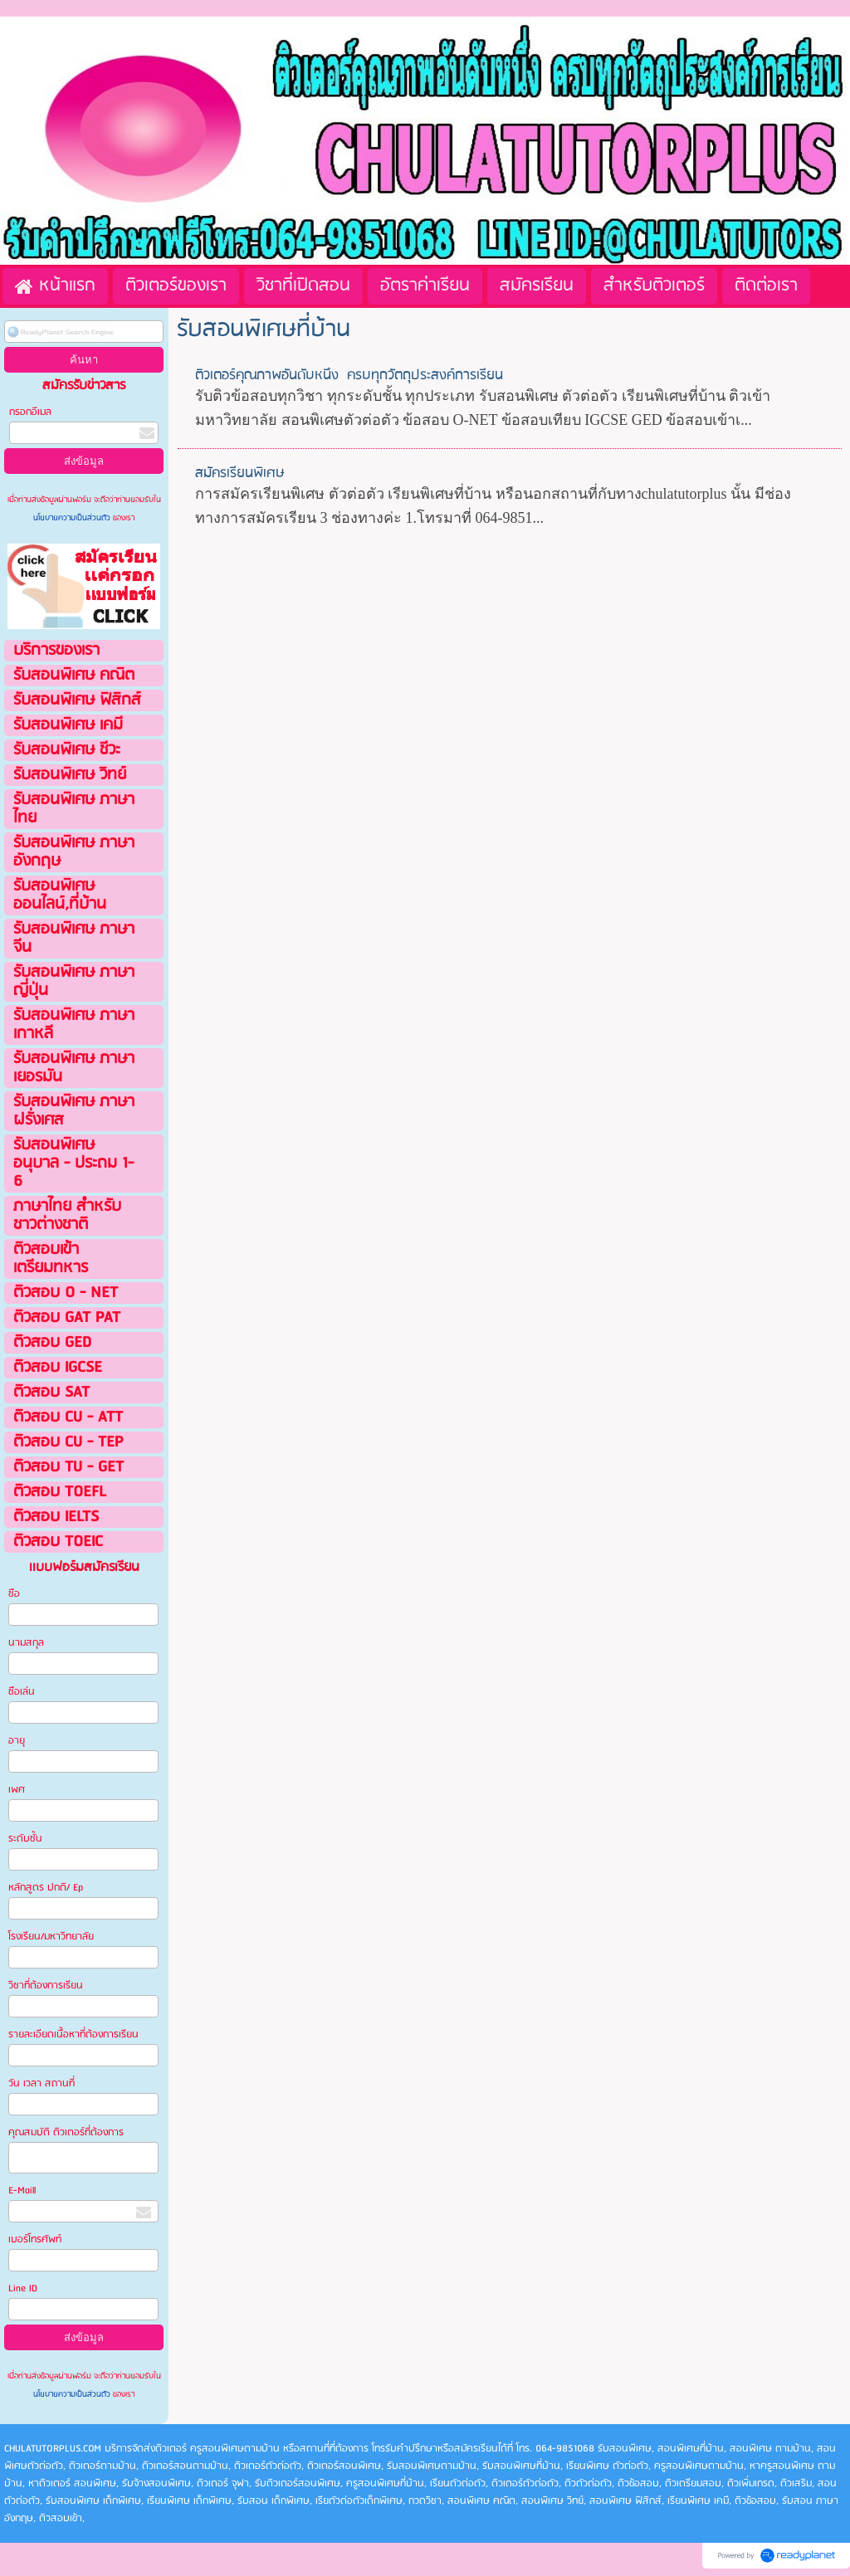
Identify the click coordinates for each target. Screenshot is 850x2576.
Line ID (24, 2288)
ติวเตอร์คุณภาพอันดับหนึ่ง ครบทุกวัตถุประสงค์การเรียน (349, 375)
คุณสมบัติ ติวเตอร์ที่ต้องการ (66, 2132)
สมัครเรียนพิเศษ (240, 473)
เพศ (16, 1789)
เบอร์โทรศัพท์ (34, 2239)
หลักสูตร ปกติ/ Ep (45, 1887)
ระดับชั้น (25, 1838)
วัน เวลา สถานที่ (42, 2083)
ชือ (14, 1594)
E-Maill (22, 2190)
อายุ (16, 1740)
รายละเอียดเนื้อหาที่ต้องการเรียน (73, 2034)
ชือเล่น (21, 1691)
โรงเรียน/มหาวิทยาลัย (51, 1936)
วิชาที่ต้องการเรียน (45, 1985)
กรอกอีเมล (30, 412)
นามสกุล (26, 1642)
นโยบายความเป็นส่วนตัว (73, 517)
